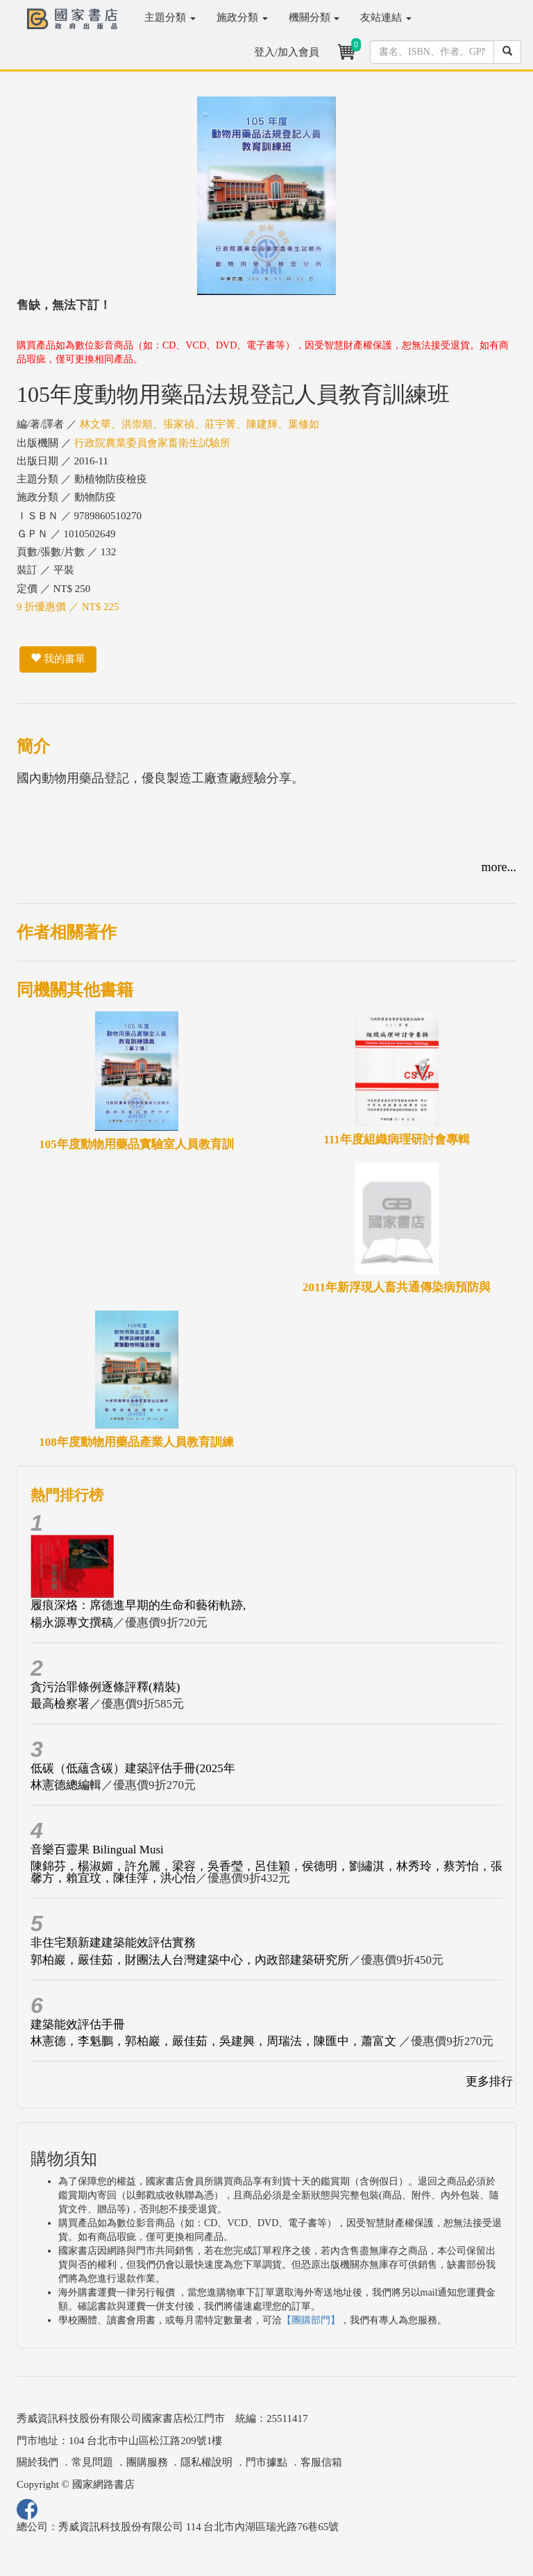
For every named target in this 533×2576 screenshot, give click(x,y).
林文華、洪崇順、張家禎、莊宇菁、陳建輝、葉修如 (199, 424)
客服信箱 (321, 2462)
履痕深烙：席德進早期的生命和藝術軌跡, (138, 1605)
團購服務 (147, 2462)
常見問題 (92, 2462)
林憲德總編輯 (66, 1785)
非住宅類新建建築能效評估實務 (113, 1942)
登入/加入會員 (286, 52)
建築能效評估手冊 (78, 2024)
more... (499, 867)
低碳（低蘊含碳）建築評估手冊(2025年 (133, 1768)
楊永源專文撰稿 (72, 1622)
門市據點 (266, 2462)
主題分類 (170, 17)
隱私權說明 (206, 2462)
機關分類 (314, 17)
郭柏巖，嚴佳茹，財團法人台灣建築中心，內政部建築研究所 (190, 1960)
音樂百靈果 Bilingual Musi (97, 1849)
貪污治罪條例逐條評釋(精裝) (105, 1687)
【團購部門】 (311, 2320)
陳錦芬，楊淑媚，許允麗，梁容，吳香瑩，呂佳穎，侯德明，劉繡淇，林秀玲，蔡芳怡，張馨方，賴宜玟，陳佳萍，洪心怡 (266, 1872)
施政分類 (242, 17)
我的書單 (58, 658)
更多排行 (489, 2081)
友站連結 (386, 17)
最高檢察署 (60, 1703)
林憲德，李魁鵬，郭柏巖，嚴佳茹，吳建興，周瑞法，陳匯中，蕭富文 (215, 2041)
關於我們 (37, 2462)
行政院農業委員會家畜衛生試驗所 (152, 442)
